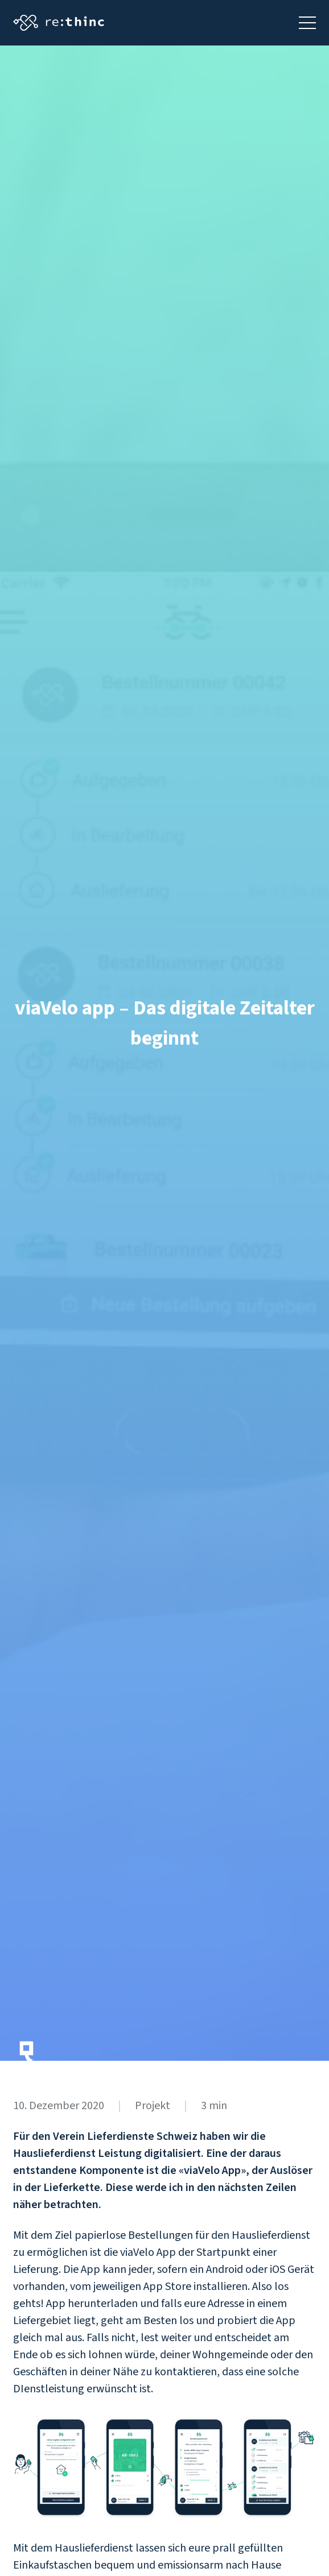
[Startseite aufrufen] (58, 23)
